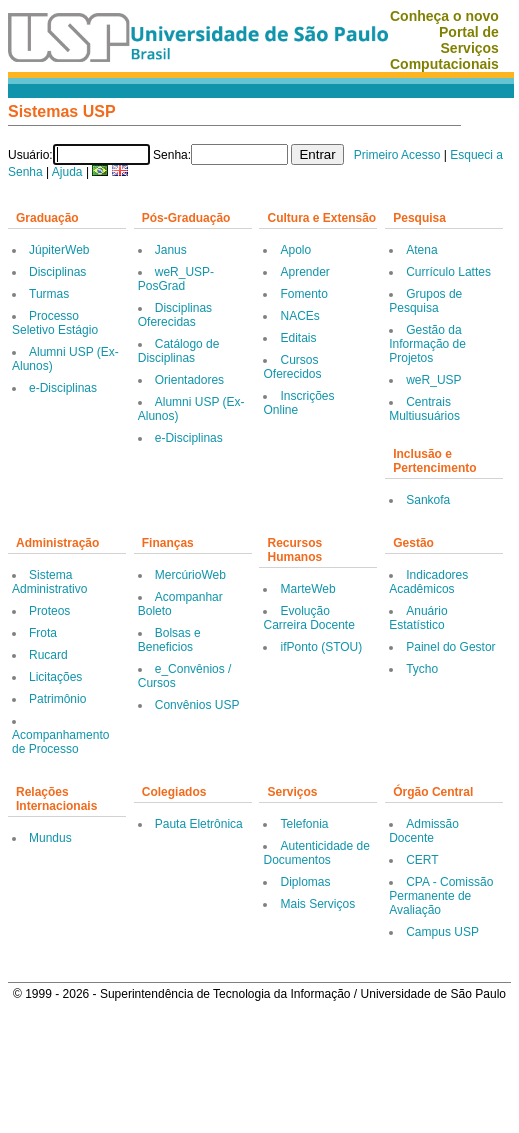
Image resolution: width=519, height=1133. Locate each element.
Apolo (295, 250)
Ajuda (67, 172)
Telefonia (304, 824)
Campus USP (442, 932)
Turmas (49, 294)
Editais (298, 338)
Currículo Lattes (448, 272)
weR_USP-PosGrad (176, 279)
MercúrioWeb (190, 575)
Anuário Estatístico (418, 618)
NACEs (299, 316)
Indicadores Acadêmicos (428, 582)
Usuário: (30, 155)
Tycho (422, 669)
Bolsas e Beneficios (169, 640)
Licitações (55, 677)
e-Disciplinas (63, 388)
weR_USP (433, 380)
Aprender (304, 272)
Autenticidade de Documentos (316, 853)
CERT (422, 860)
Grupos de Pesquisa (425, 301)
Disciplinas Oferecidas (175, 315)
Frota (43, 633)
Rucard (48, 655)
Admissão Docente (424, 831)
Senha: (172, 155)
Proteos (49, 611)
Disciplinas (57, 272)
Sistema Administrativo (49, 582)
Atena (421, 250)
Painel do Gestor (450, 647)
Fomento (303, 294)
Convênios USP (197, 705)
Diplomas (305, 882)
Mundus (50, 838)
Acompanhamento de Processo (60, 742)
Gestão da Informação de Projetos (427, 344)
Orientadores (189, 380)
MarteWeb (307, 589)
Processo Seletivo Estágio (55, 323)
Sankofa (428, 500)
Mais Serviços (317, 904)
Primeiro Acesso (397, 155)
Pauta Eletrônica (199, 824)
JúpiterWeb (59, 250)
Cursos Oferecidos (292, 367)
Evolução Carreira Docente (308, 618)
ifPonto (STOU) (321, 647)
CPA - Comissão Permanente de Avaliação (441, 896)
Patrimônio (57, 699)
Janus (171, 250)
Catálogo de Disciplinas (179, 351)
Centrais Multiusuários (424, 409)
